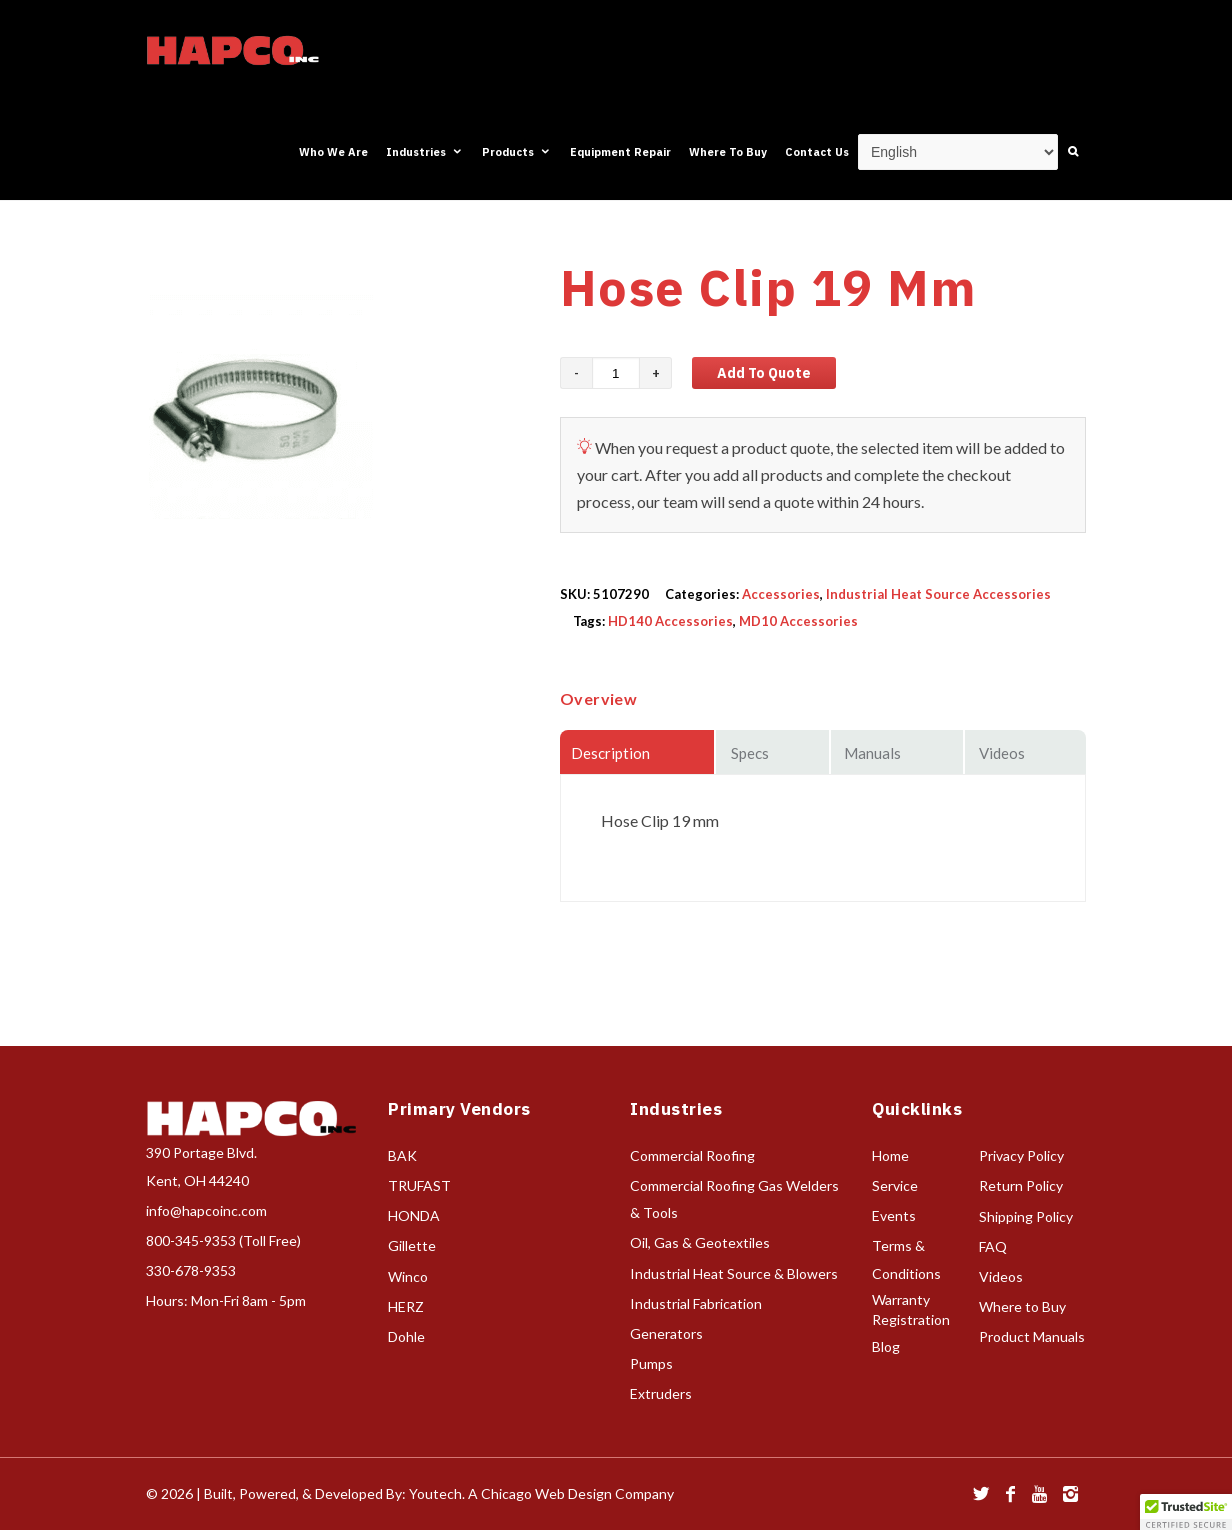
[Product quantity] (616, 373)
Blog (886, 1346)
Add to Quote (764, 373)
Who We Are (333, 152)
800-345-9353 (191, 1240)
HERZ (406, 1306)
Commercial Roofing (692, 1155)
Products (517, 152)
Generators (666, 1333)
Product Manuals (1032, 1336)
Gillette (412, 1245)
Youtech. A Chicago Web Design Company (541, 1493)
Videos (1001, 1276)
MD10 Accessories (798, 621)
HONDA (414, 1215)
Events (894, 1215)
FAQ (993, 1246)
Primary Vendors (459, 1109)
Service (895, 1185)
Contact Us (817, 152)
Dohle (406, 1336)
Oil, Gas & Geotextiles (700, 1242)
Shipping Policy (1026, 1216)
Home (890, 1155)
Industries (425, 152)
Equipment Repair (620, 152)
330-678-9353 (191, 1270)
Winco (408, 1276)
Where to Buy (1022, 1306)
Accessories (781, 594)
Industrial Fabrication (696, 1303)
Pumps (651, 1363)
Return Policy (1021, 1185)
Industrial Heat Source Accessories (938, 594)
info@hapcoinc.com (206, 1210)
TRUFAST (419, 1185)
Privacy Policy (1021, 1155)
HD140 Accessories (670, 621)
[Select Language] (958, 152)
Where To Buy (728, 152)
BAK (402, 1155)
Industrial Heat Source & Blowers (734, 1273)
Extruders (661, 1393)
